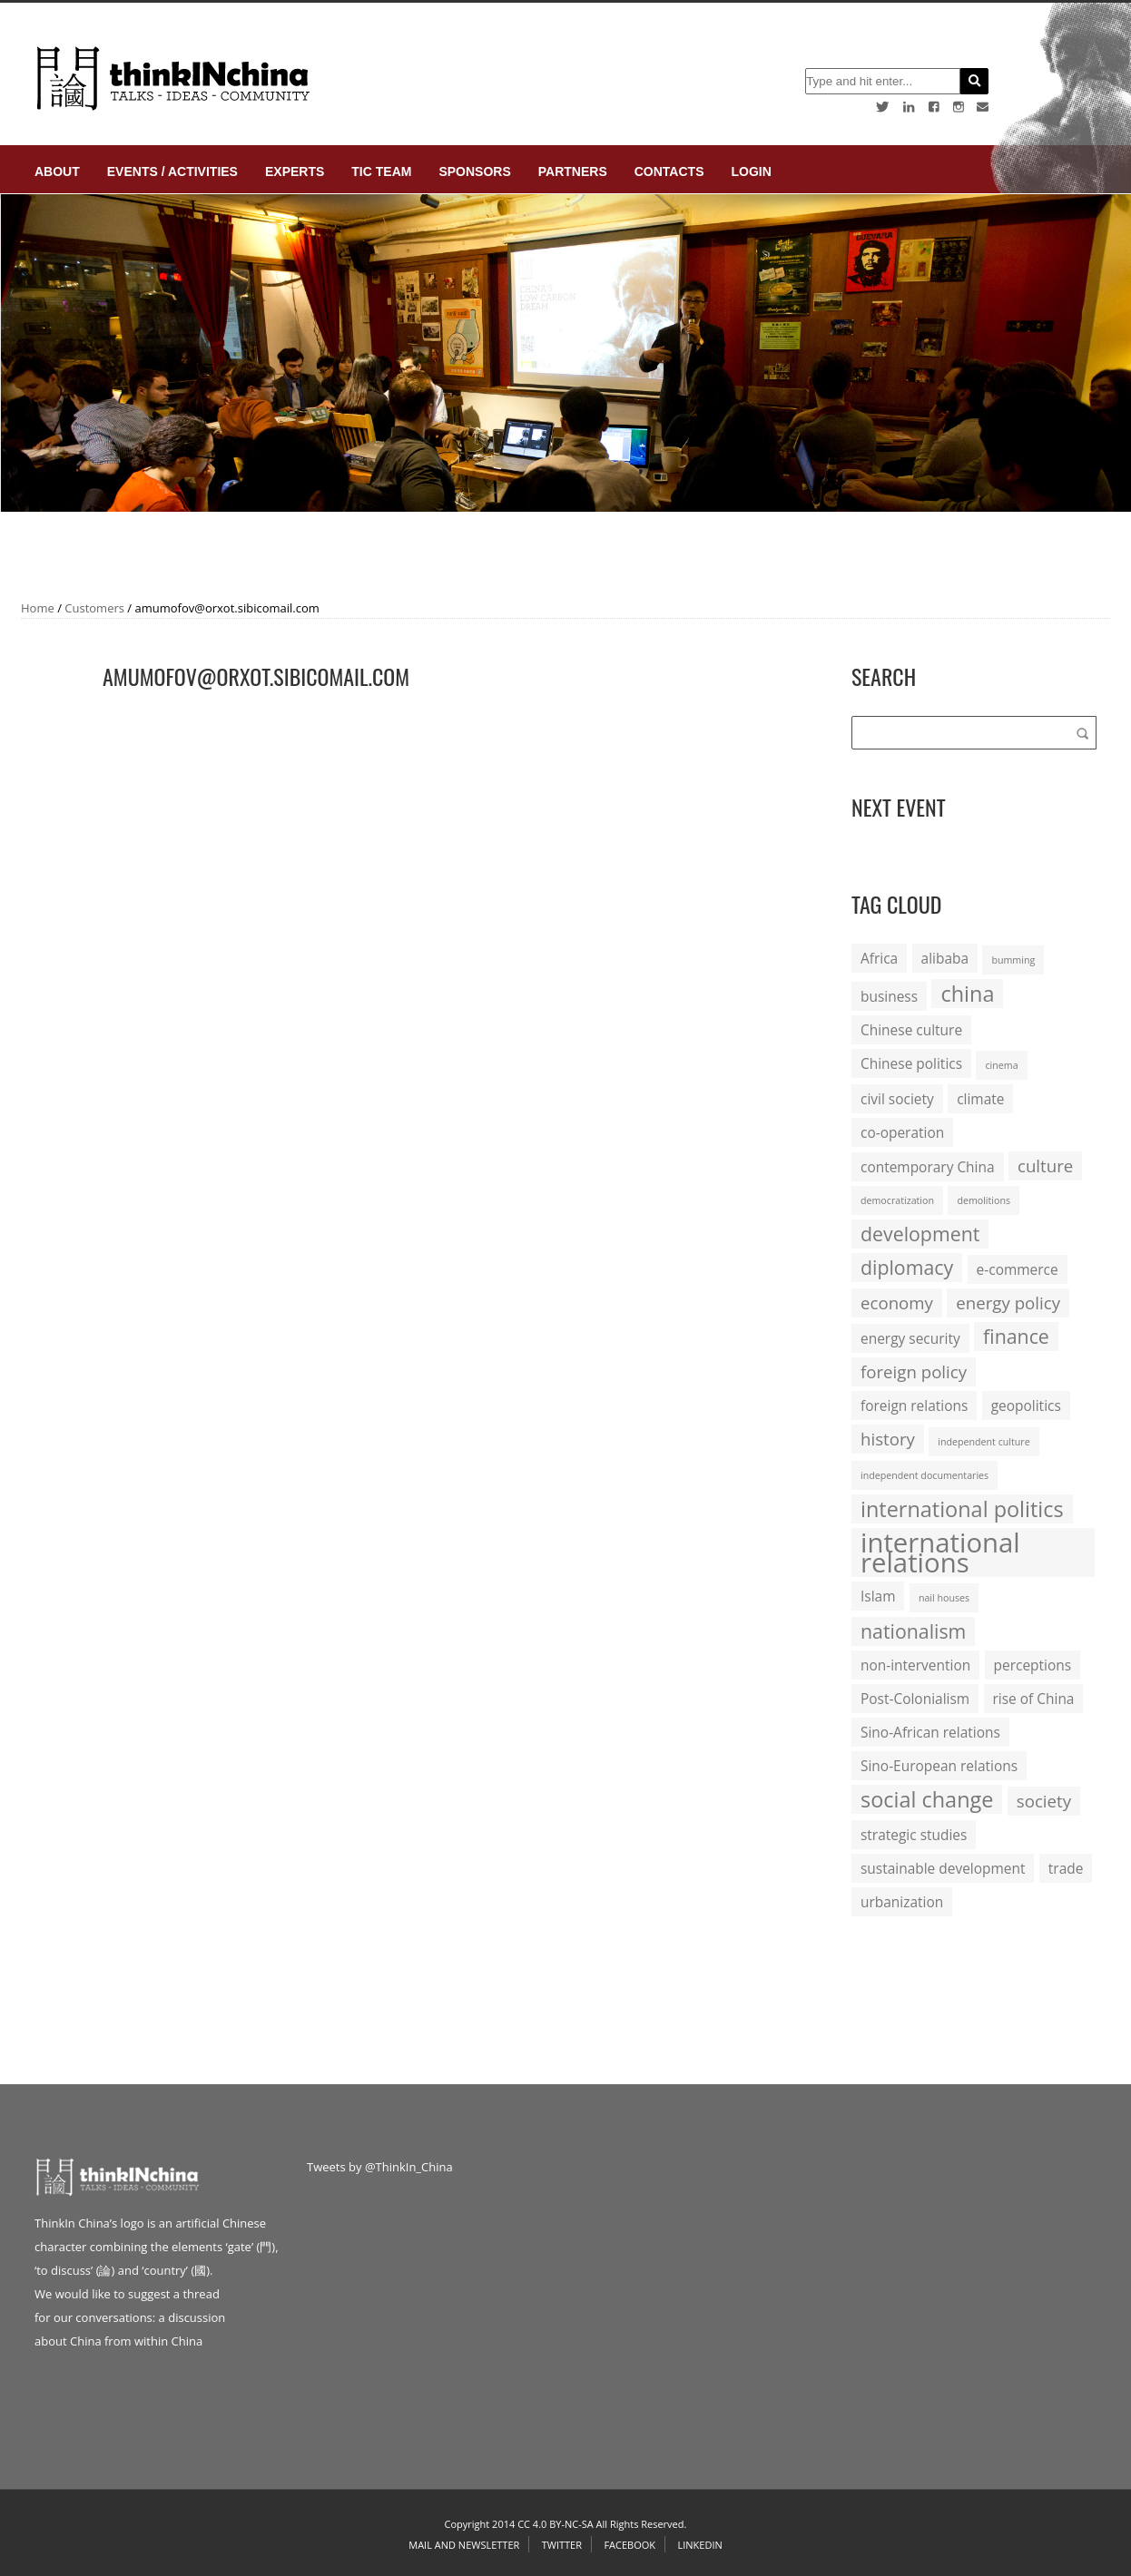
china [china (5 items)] (967, 993)
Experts (294, 171)
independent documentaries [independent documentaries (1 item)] (924, 1475)
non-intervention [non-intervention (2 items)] (915, 1665)
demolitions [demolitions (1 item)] (983, 1200)
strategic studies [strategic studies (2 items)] (914, 1835)
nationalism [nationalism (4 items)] (913, 1631)
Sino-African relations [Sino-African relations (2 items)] (930, 1732)
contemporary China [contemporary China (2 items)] (928, 1167)
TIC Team (381, 171)
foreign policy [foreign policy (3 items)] (914, 1371)
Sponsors (474, 171)
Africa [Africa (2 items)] (879, 958)
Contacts (669, 171)
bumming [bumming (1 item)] (1013, 960)
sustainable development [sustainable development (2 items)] (943, 1868)
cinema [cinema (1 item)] (1001, 1065)
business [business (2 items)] (889, 996)
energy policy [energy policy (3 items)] (1008, 1302)
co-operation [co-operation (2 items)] (902, 1132)
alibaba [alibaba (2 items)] (945, 958)
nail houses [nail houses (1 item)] (944, 1598)
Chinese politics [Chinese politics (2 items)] (911, 1063)
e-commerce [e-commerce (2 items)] (1017, 1269)
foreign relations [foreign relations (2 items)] (914, 1405)
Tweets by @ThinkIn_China (380, 2167)
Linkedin (699, 2545)
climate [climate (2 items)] (980, 1099)
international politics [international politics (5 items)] (962, 1508)
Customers (94, 608)
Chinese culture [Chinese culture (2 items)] (911, 1030)
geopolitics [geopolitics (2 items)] (1026, 1405)
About (57, 171)
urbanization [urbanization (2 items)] (902, 1902)
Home (37, 608)
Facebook (629, 2545)
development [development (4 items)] (920, 1233)
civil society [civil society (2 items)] (897, 1099)
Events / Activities (172, 171)
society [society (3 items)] (1044, 1800)
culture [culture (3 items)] (1045, 1165)
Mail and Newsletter (463, 2545)
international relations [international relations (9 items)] (940, 1552)
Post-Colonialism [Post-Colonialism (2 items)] (915, 1699)
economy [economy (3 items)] (897, 1302)
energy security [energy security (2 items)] (910, 1338)
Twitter (562, 2545)
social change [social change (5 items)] (927, 1799)
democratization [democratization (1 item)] (897, 1200)
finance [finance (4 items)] (1016, 1336)
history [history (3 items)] (888, 1438)
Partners (572, 171)
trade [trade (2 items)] (1066, 1868)
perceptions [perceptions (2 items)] (1033, 1665)
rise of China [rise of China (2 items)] (1034, 1699)
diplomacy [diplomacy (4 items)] (907, 1267)
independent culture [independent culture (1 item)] (983, 1441)
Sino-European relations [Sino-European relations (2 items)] (939, 1766)
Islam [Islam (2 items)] (878, 1596)
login (751, 171)
